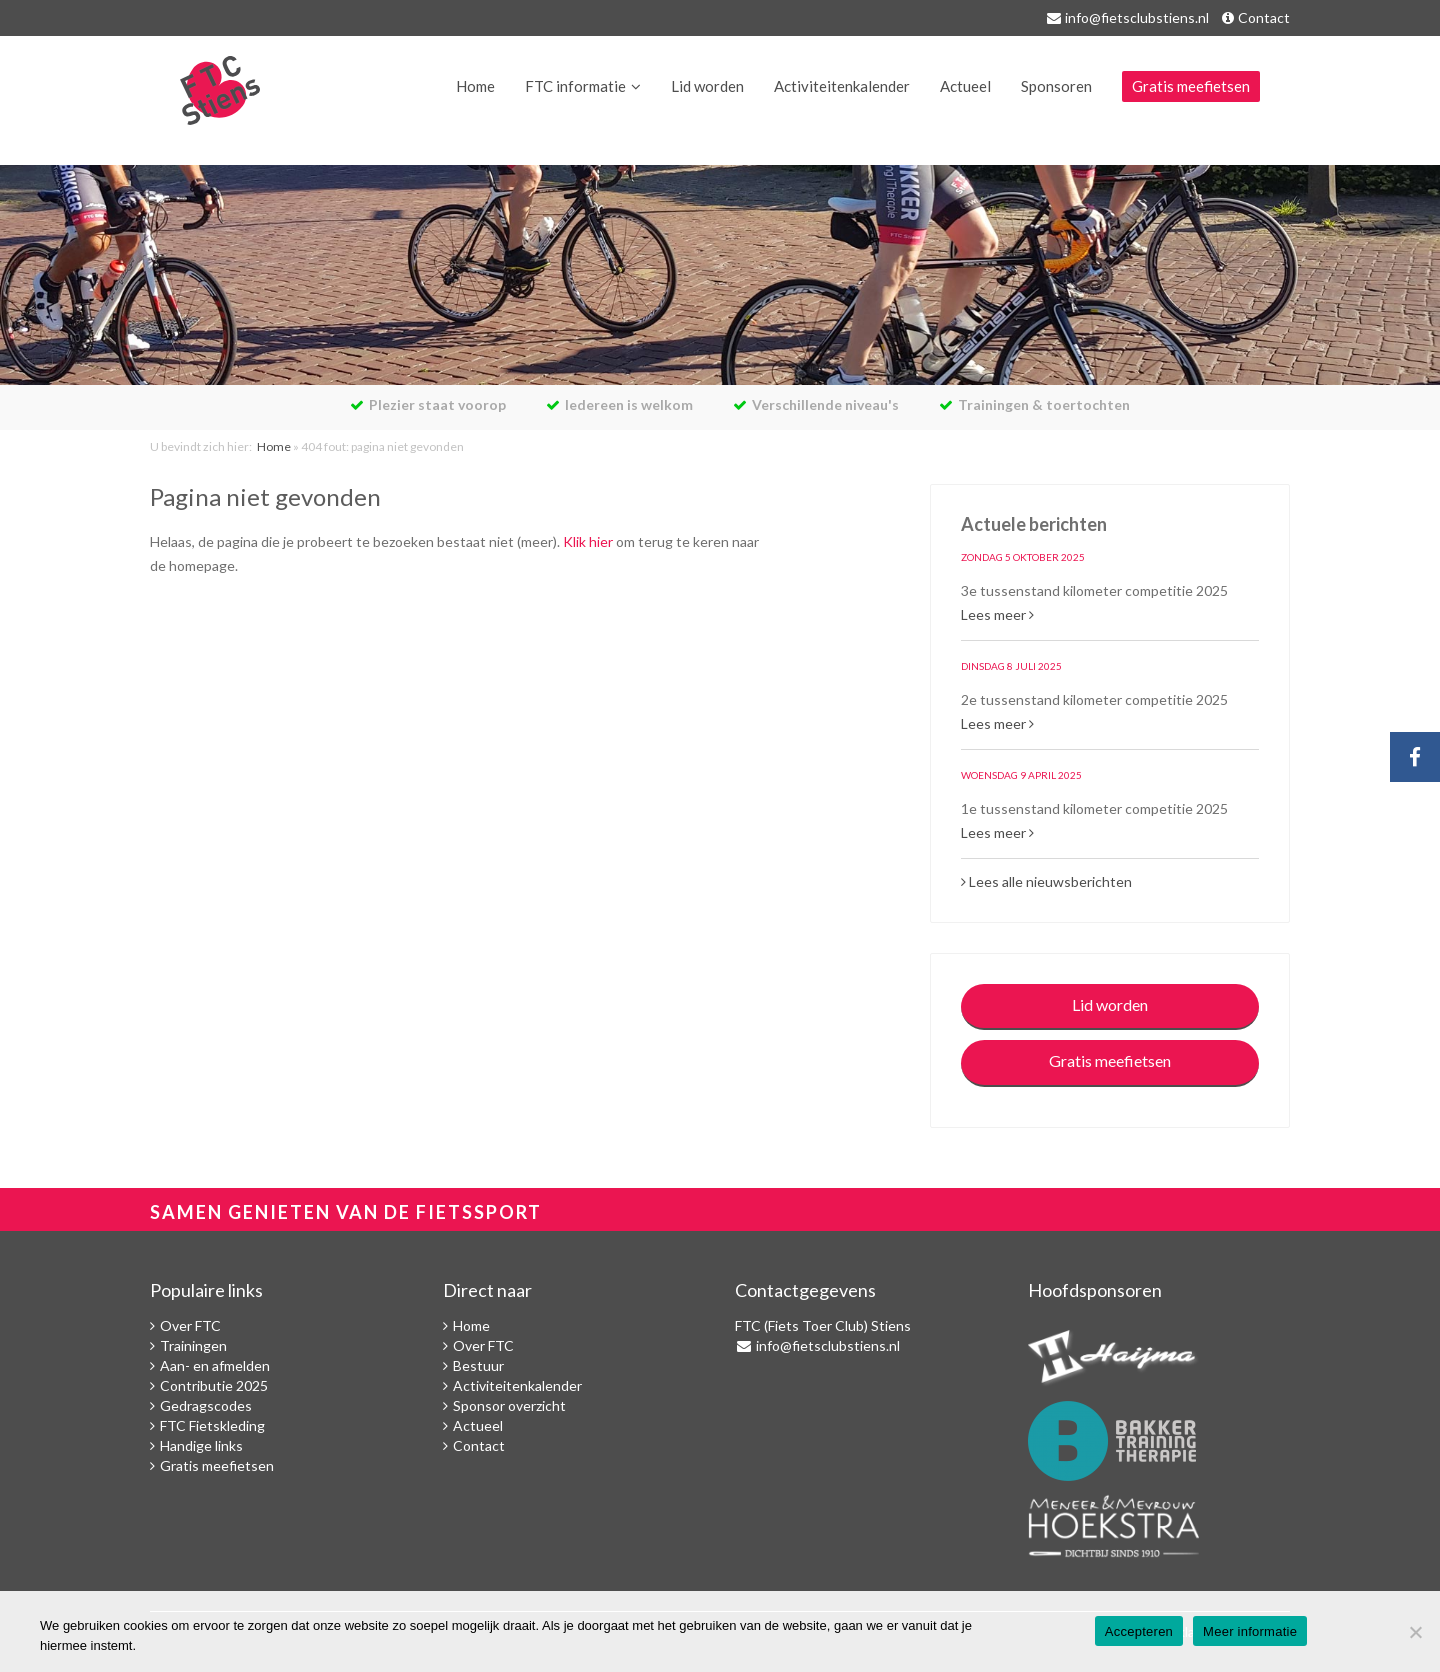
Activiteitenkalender (842, 86)
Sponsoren (1056, 86)
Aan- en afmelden (215, 1365)
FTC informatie (575, 86)
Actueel (965, 86)
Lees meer (997, 614)
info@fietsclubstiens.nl (1137, 17)
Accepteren (1139, 1631)
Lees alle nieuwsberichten (1046, 881)
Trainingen (193, 1345)
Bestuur (478, 1365)
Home (475, 86)
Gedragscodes (206, 1405)
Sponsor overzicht (509, 1405)
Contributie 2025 (214, 1385)
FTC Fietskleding (212, 1425)
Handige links (201, 1445)
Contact (1264, 17)
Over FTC (190, 1325)
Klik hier (588, 541)
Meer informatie (1250, 1631)
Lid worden (707, 86)
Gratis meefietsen (1191, 86)
